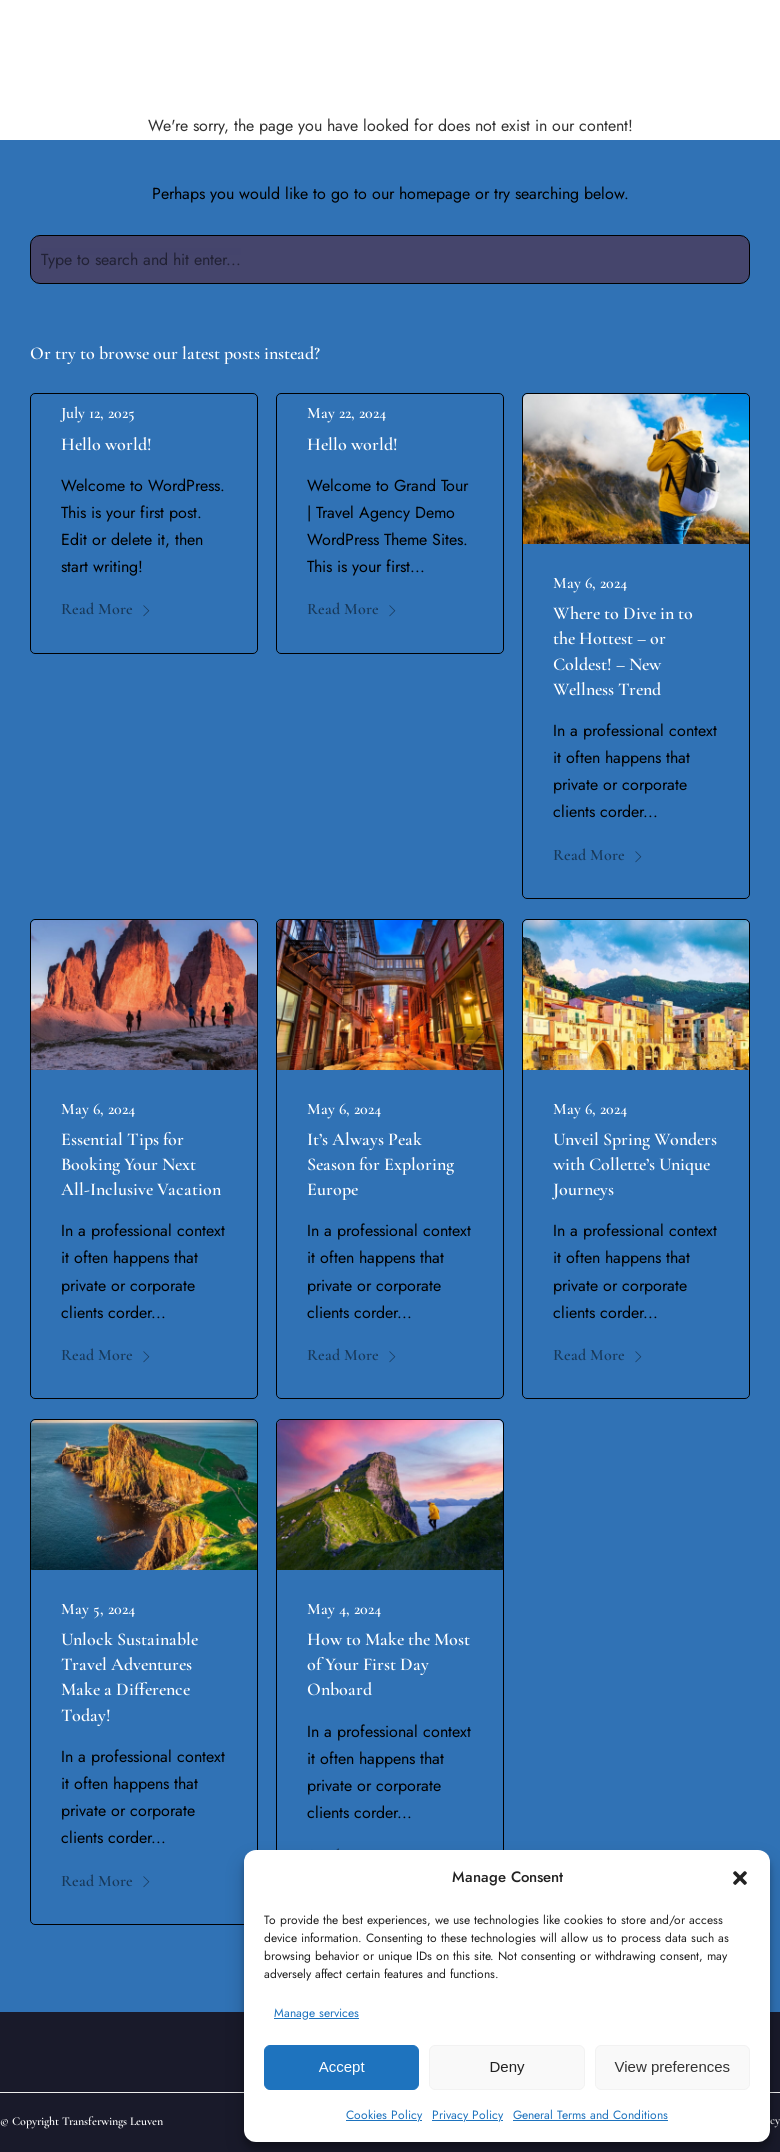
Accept (342, 2066)
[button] (740, 1878)
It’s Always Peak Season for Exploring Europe (380, 1164)
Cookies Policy (384, 2115)
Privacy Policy (467, 2115)
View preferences (673, 2066)
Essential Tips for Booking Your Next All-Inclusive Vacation (141, 1164)
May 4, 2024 (344, 1609)
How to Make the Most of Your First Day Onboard (388, 1664)
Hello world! (106, 444)
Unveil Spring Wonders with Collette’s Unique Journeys (635, 1164)
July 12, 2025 (98, 413)
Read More (106, 609)
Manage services (316, 2013)
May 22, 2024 (346, 413)
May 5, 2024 (98, 1609)
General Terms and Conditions (590, 2115)
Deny (506, 2066)
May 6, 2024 (590, 583)
